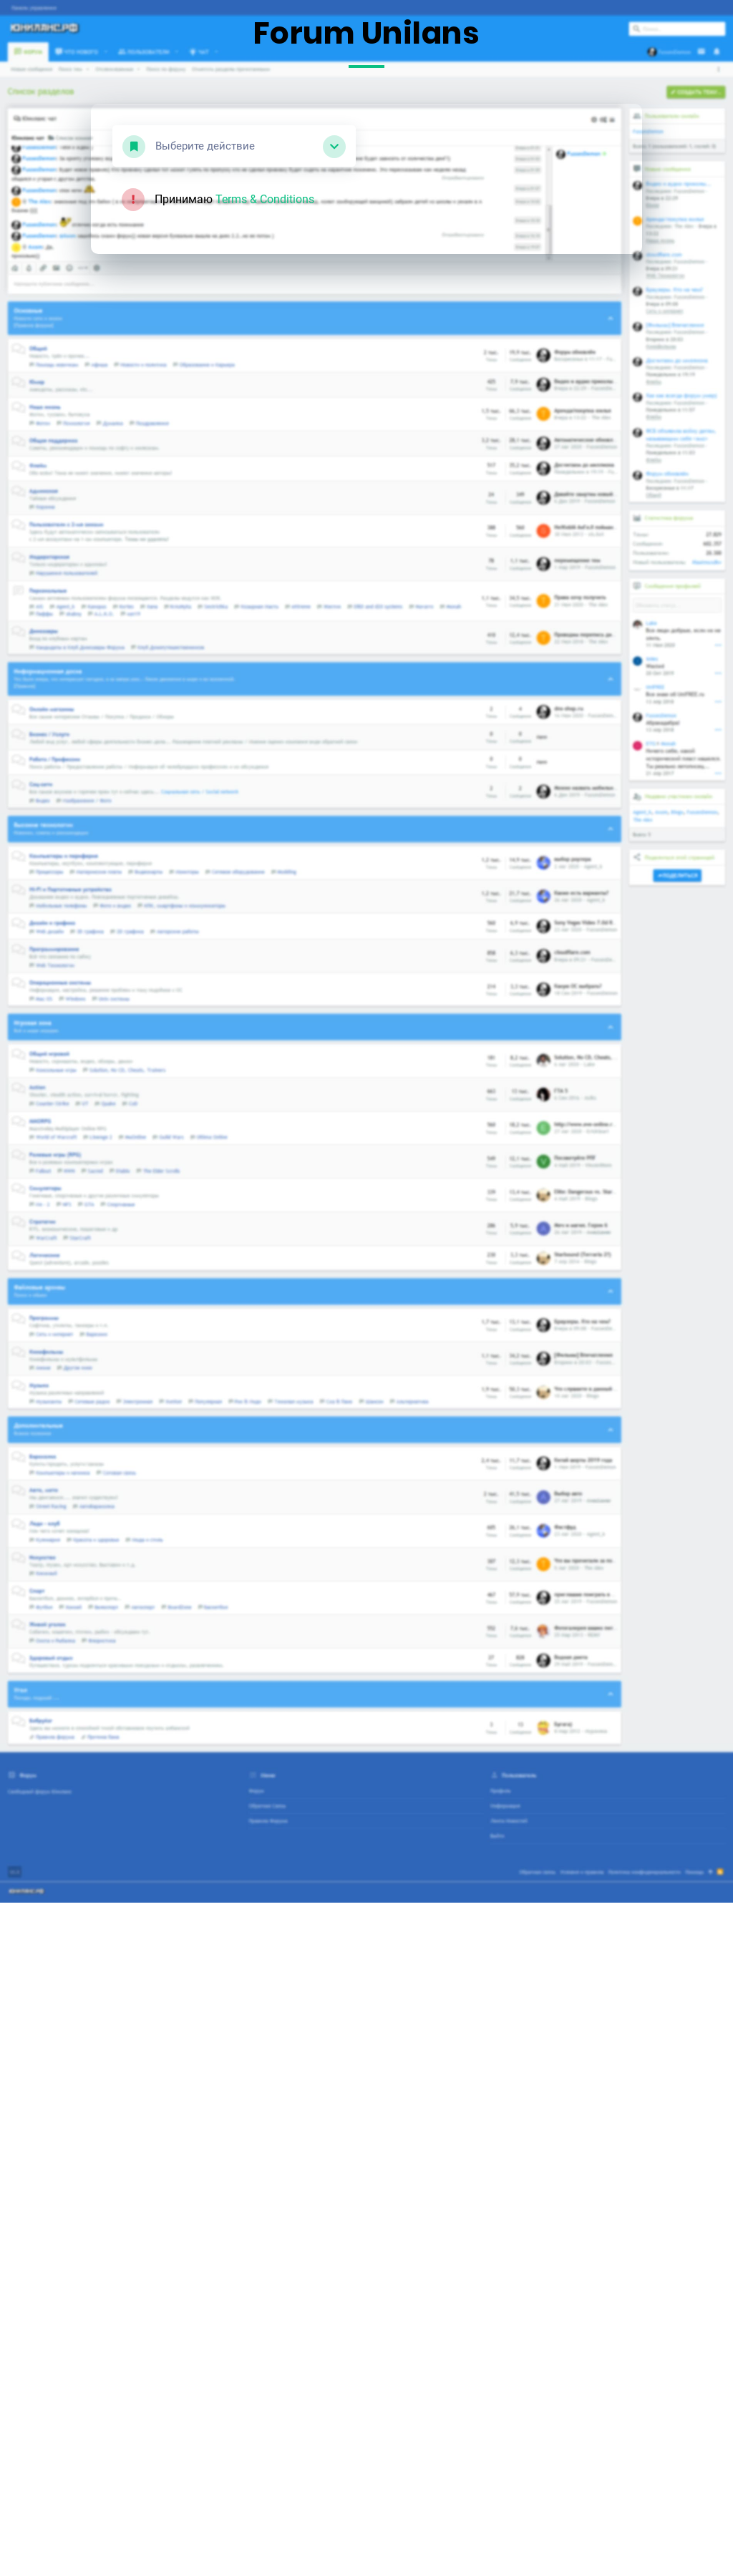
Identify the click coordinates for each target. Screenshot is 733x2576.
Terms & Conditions (264, 199)
